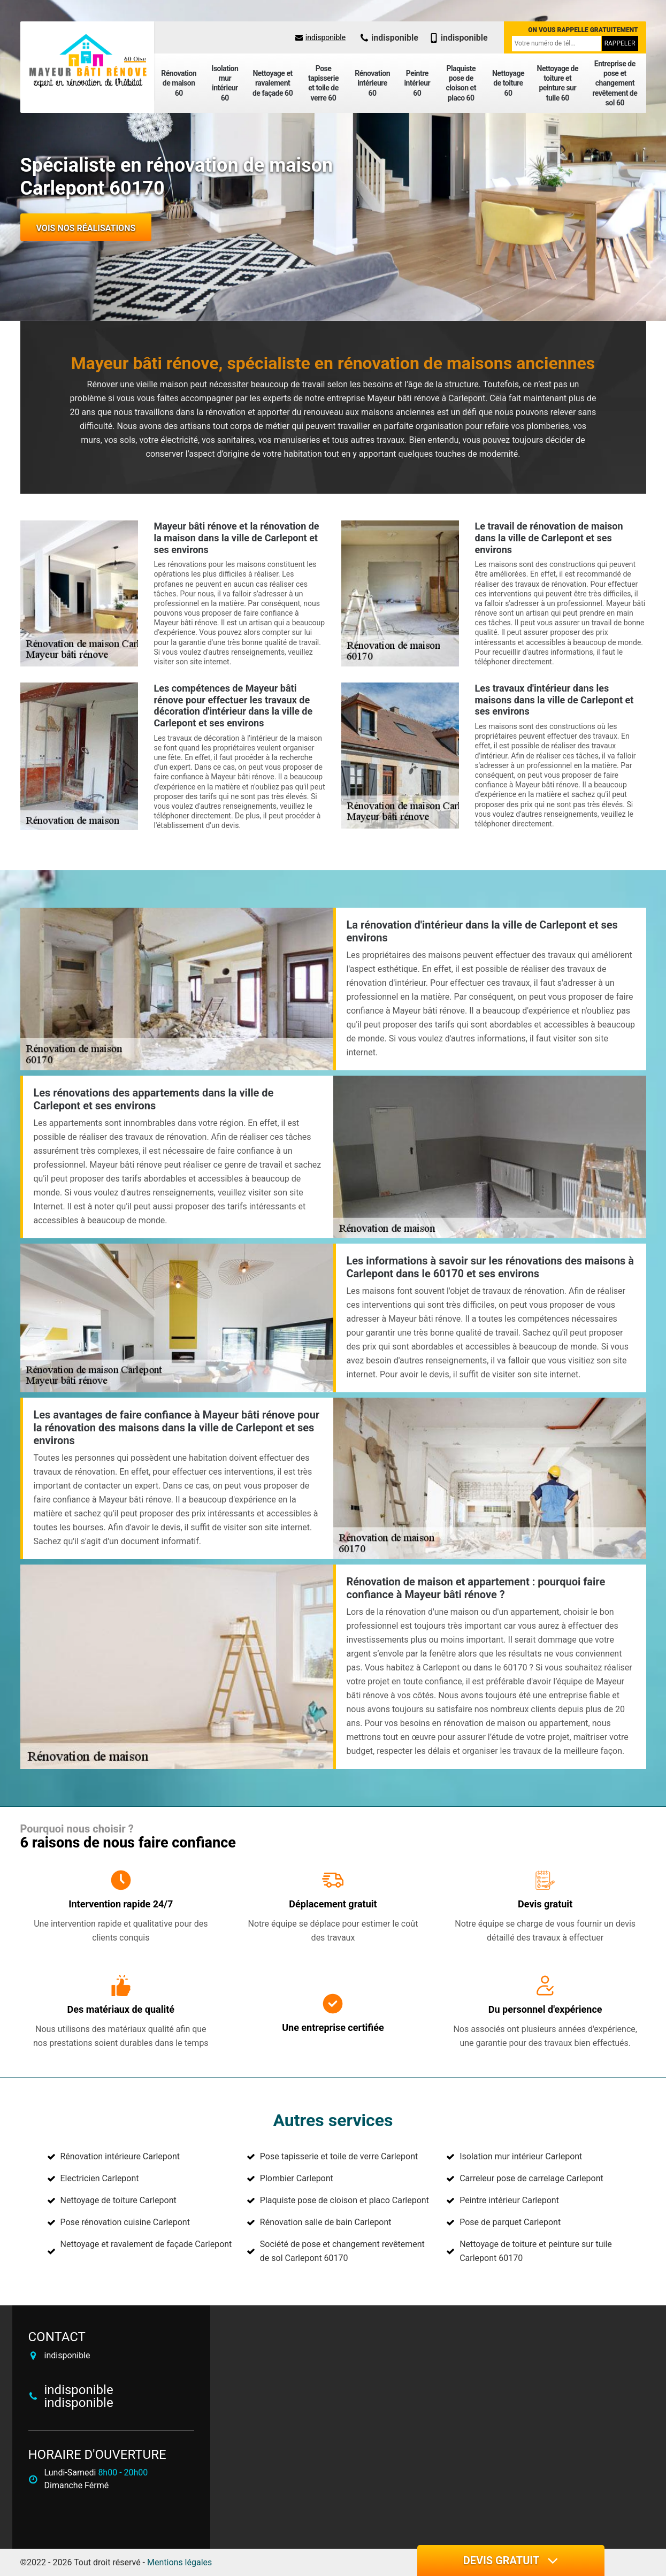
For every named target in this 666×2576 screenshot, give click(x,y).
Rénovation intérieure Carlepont (120, 2156)
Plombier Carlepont (296, 2178)
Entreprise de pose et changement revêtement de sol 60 (614, 83)
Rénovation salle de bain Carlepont (326, 2222)
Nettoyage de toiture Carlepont (118, 2200)
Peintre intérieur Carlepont (509, 2200)
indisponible (320, 37)
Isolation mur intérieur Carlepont (521, 2156)
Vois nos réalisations (86, 228)
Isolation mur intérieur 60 (224, 83)
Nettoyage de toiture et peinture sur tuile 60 (557, 83)
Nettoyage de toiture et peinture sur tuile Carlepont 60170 (536, 2251)
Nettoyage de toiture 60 (508, 83)
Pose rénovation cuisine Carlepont (125, 2222)
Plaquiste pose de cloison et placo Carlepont (344, 2200)
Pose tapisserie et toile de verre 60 (323, 83)
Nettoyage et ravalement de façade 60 (272, 83)
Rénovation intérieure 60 (372, 83)
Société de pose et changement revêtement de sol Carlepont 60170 (342, 2251)
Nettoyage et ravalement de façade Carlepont (146, 2244)
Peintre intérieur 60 (417, 83)
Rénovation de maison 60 (178, 83)
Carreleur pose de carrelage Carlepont (531, 2178)
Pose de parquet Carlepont (510, 2222)
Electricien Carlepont (99, 2178)
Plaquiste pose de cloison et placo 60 (461, 83)
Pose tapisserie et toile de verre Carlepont (339, 2156)
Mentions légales (179, 2562)
